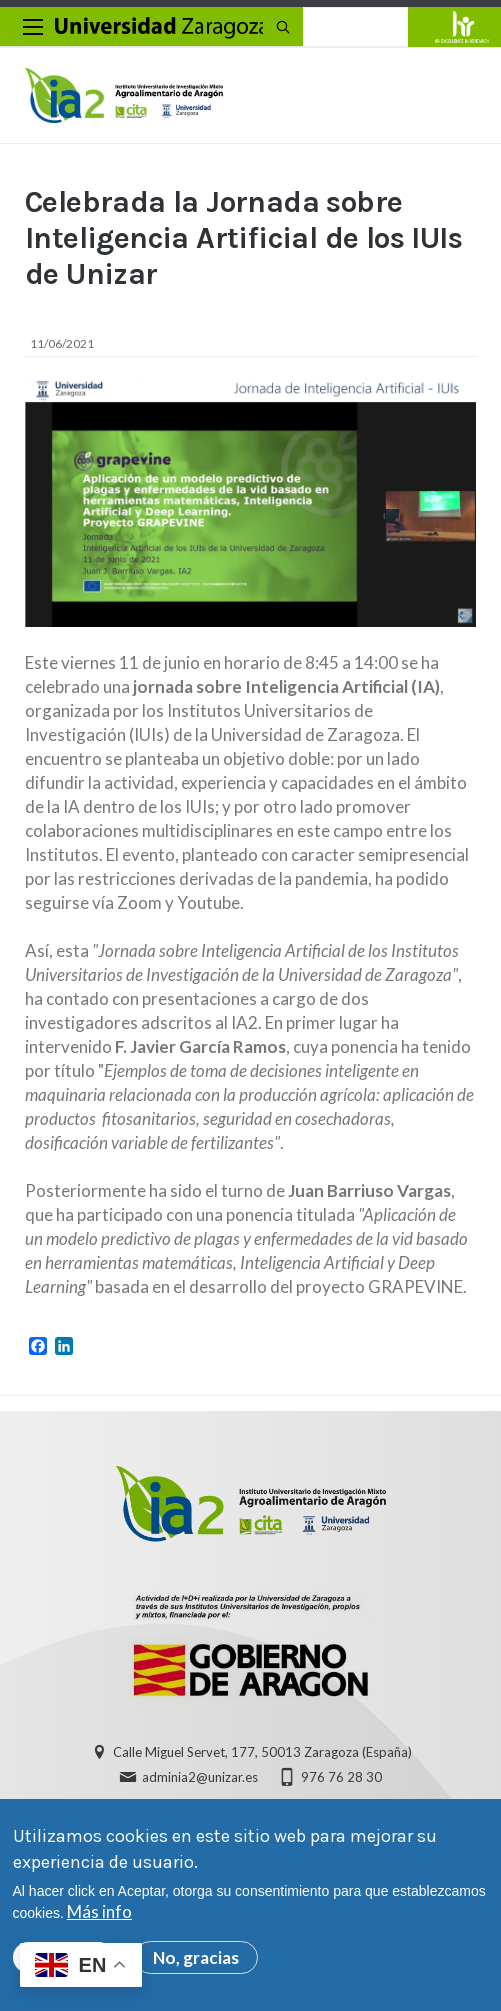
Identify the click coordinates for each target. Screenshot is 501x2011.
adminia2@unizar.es (200, 1777)
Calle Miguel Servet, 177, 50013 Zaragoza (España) (262, 1752)
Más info (99, 1911)
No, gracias (196, 1957)
